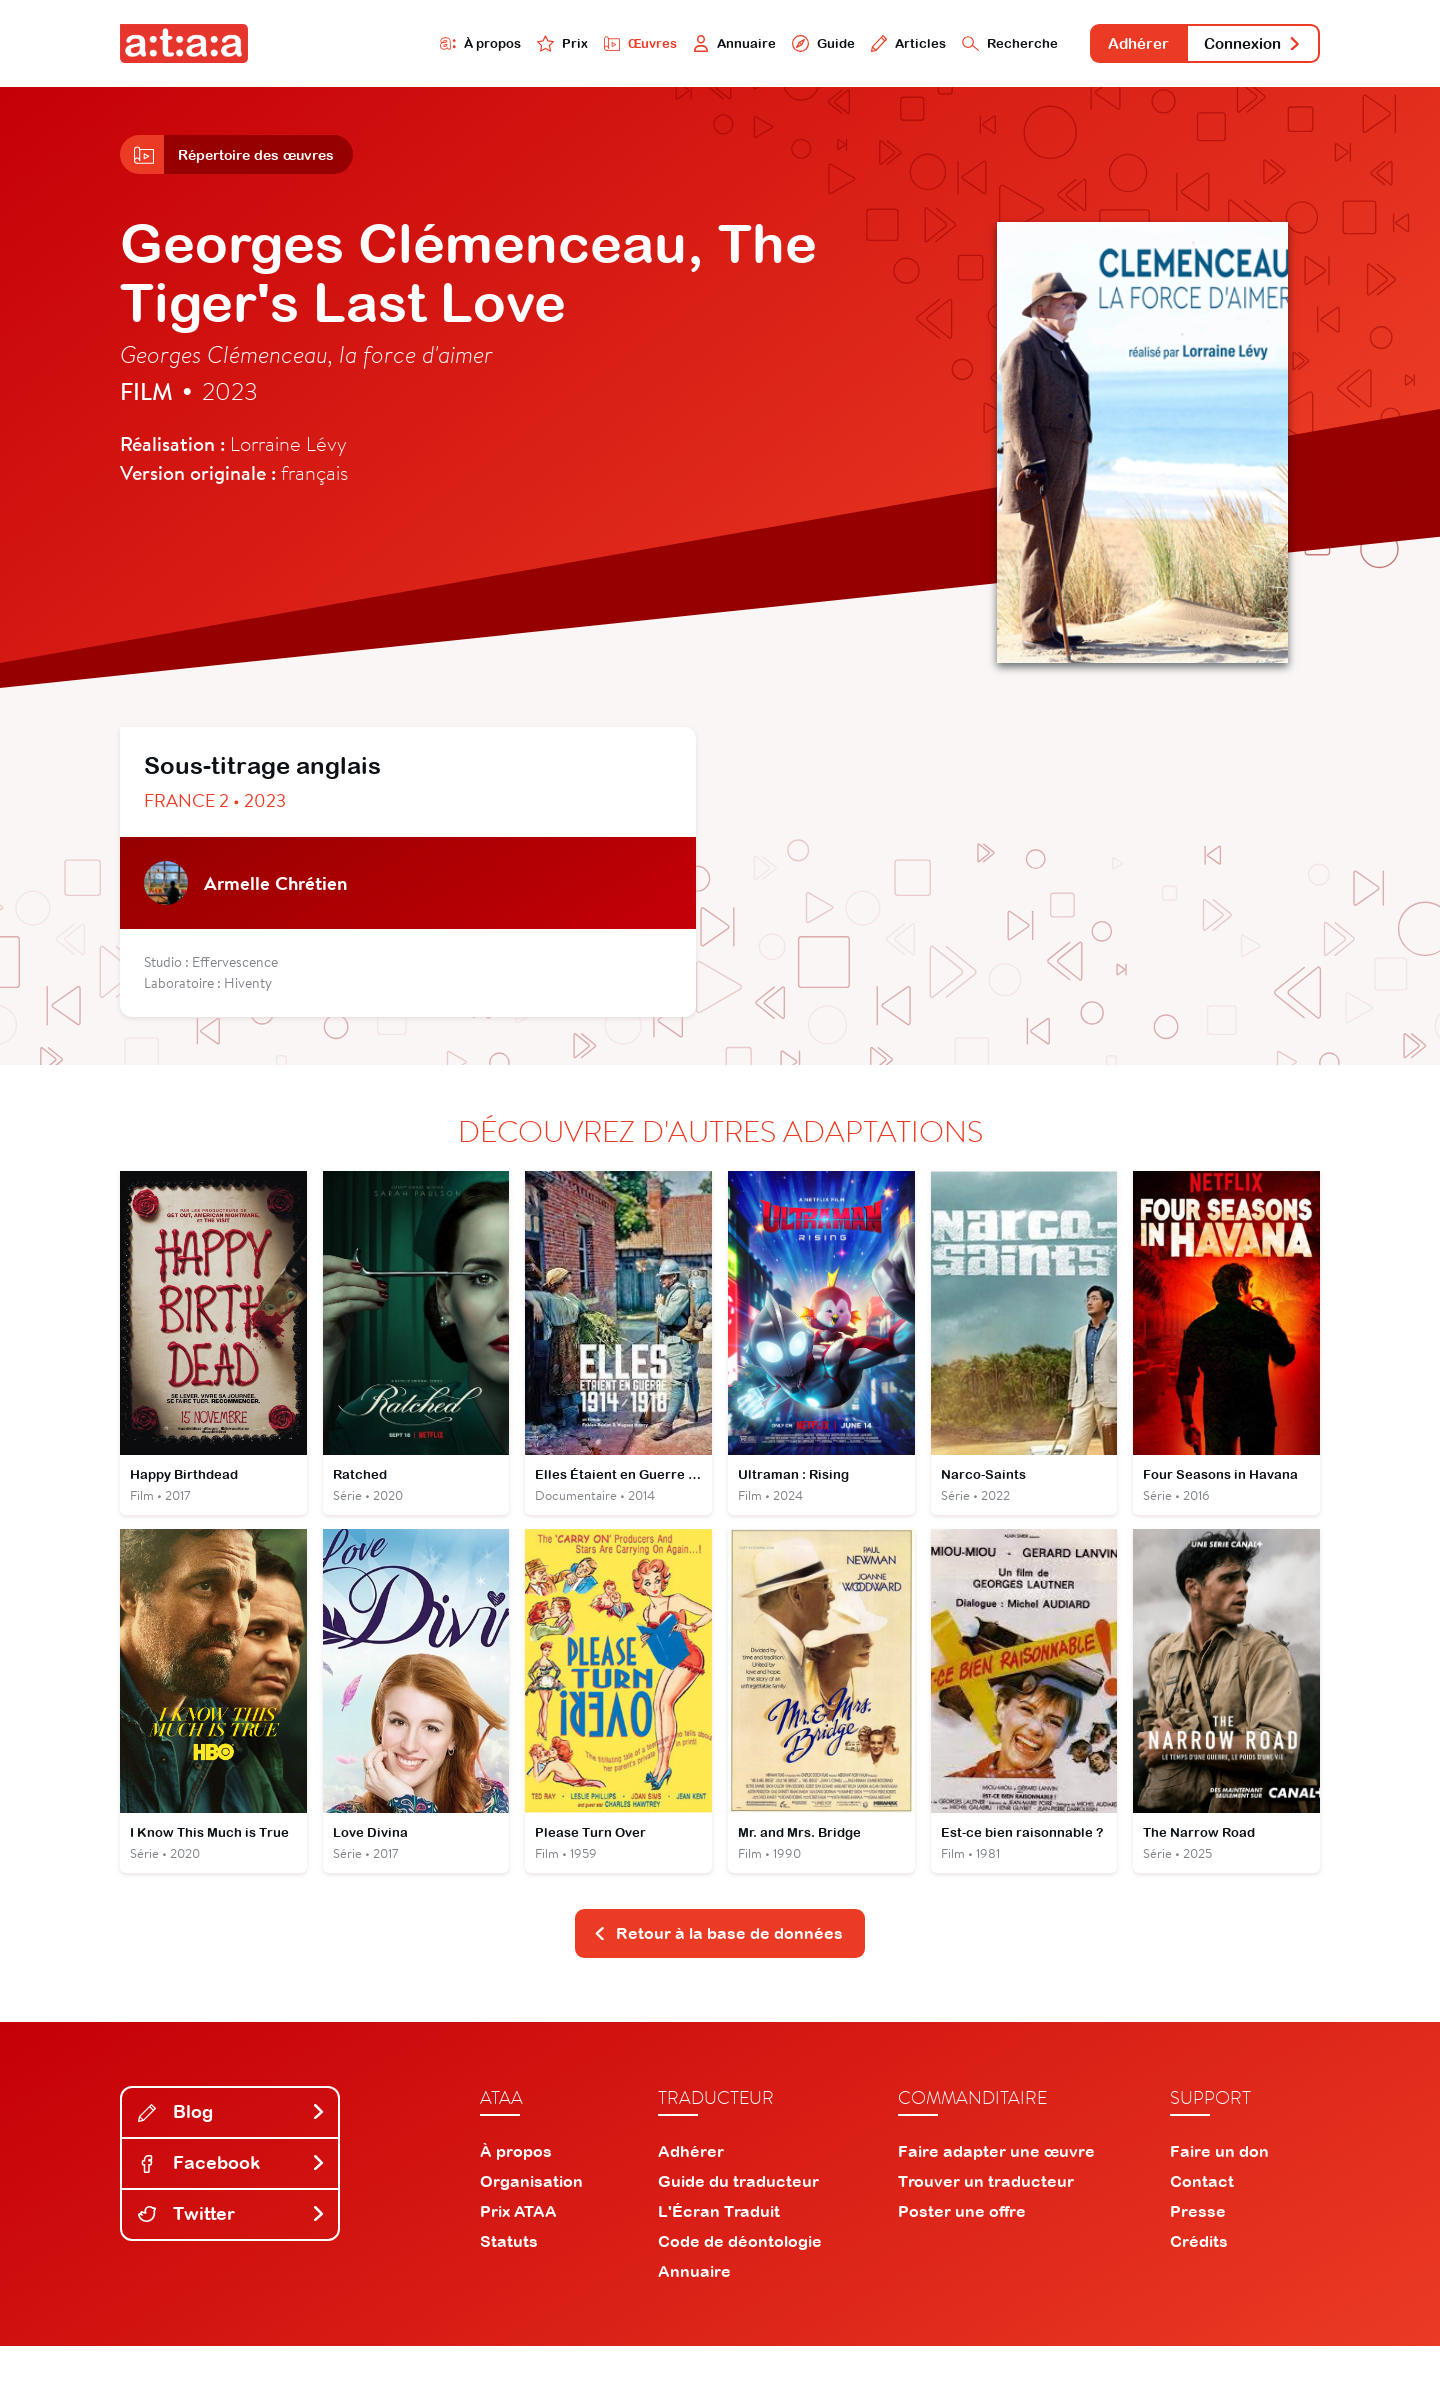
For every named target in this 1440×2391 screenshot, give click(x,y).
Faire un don (1219, 2196)
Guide (739, 46)
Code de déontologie (740, 2286)
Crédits (1199, 2286)
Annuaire (642, 46)
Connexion (1237, 47)
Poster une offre (962, 2256)
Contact (1202, 2226)
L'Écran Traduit (719, 2256)
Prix (452, 46)
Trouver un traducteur (986, 2226)
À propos (361, 46)
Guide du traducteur (738, 2226)
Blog (232, 2156)
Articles (832, 46)
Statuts (509, 2286)
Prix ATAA (518, 2256)
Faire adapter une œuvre (996, 2196)
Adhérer (1092, 47)
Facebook (232, 2207)
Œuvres (537, 46)
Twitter (232, 2258)
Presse (1198, 2256)
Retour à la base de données (718, 1975)
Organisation (531, 2226)
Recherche (944, 46)
